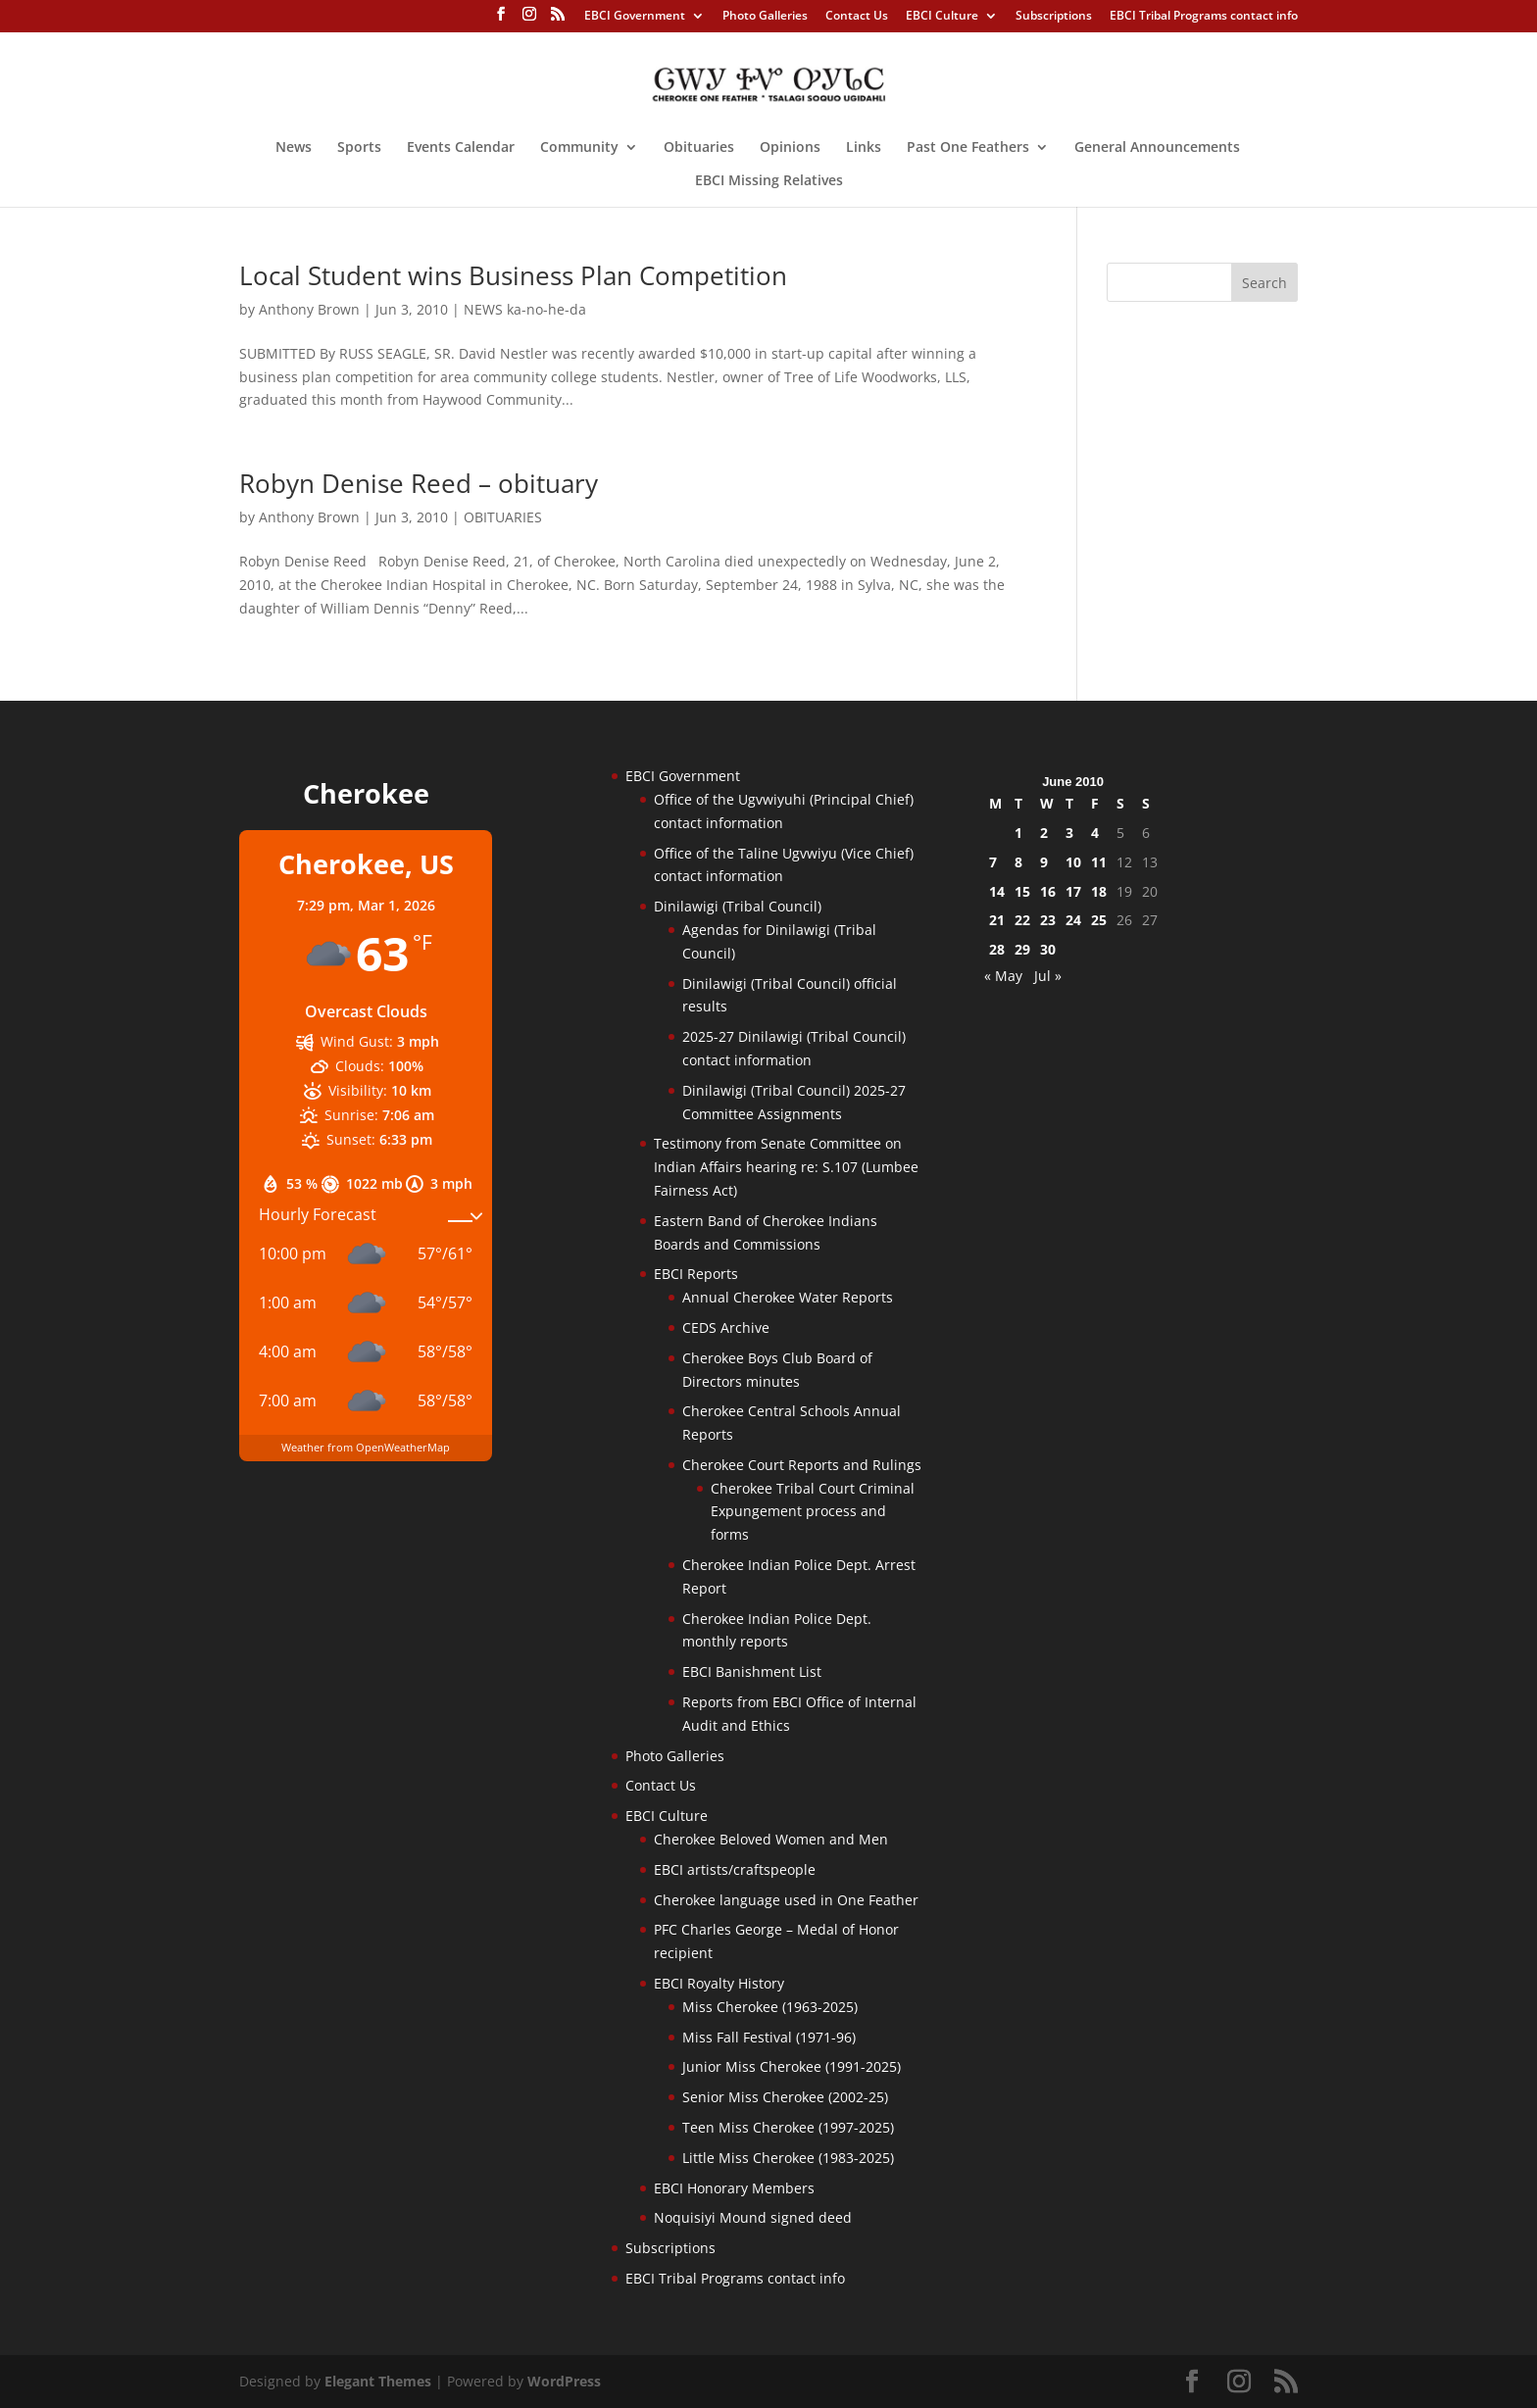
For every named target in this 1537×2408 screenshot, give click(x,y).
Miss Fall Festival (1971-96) (769, 2037)
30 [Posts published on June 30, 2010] (1048, 949)
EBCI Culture (942, 17)
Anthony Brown (309, 309)
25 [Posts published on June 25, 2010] (1099, 919)
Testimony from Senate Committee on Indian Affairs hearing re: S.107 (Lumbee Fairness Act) (786, 1167)
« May (1003, 975)
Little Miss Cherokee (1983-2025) (788, 2157)
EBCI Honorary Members (734, 2188)
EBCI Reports (696, 1273)
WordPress (564, 2381)
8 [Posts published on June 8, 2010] (1018, 862)
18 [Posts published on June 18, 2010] (1099, 891)
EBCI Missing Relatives (769, 181)
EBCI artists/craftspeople (735, 1869)
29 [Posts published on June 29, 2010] (1022, 949)
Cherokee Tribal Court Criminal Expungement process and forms (813, 1512)
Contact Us (856, 17)
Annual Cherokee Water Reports (787, 1297)
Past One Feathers (968, 148)
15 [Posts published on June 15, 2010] (1022, 891)
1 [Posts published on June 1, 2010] (1018, 832)
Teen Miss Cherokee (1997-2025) (788, 2127)
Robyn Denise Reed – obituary (418, 483)
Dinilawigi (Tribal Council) (737, 906)
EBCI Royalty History (719, 1983)
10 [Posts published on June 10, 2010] (1073, 862)
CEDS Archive (725, 1327)
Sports (359, 148)
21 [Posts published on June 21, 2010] (997, 919)
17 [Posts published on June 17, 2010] (1073, 891)
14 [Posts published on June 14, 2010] (997, 891)
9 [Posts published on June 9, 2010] (1044, 862)
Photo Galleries (765, 17)
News (293, 148)
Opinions (790, 148)
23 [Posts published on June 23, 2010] (1048, 919)
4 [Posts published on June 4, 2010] (1095, 832)
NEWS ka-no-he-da (525, 309)
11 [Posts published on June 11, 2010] (1099, 862)
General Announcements (1157, 148)
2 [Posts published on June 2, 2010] (1044, 832)
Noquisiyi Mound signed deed (753, 2217)
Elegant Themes (377, 2381)
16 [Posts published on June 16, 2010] (1048, 891)
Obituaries (699, 148)
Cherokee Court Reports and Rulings (801, 1464)
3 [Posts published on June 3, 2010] (1069, 832)
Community (579, 148)
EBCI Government (634, 17)
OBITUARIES (503, 517)
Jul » (1048, 975)
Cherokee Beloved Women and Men (771, 1839)
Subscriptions (1054, 17)
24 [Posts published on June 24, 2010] (1073, 919)
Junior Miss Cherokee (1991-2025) (791, 2066)
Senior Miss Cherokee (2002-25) (785, 2097)
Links (863, 148)
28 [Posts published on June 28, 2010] (997, 949)
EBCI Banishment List (751, 1671)
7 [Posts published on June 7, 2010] (993, 862)
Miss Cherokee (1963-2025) (770, 2006)
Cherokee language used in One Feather (786, 1900)
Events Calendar (461, 148)
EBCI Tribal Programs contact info (1204, 17)
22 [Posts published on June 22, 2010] (1022, 919)
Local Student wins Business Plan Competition (513, 275)
